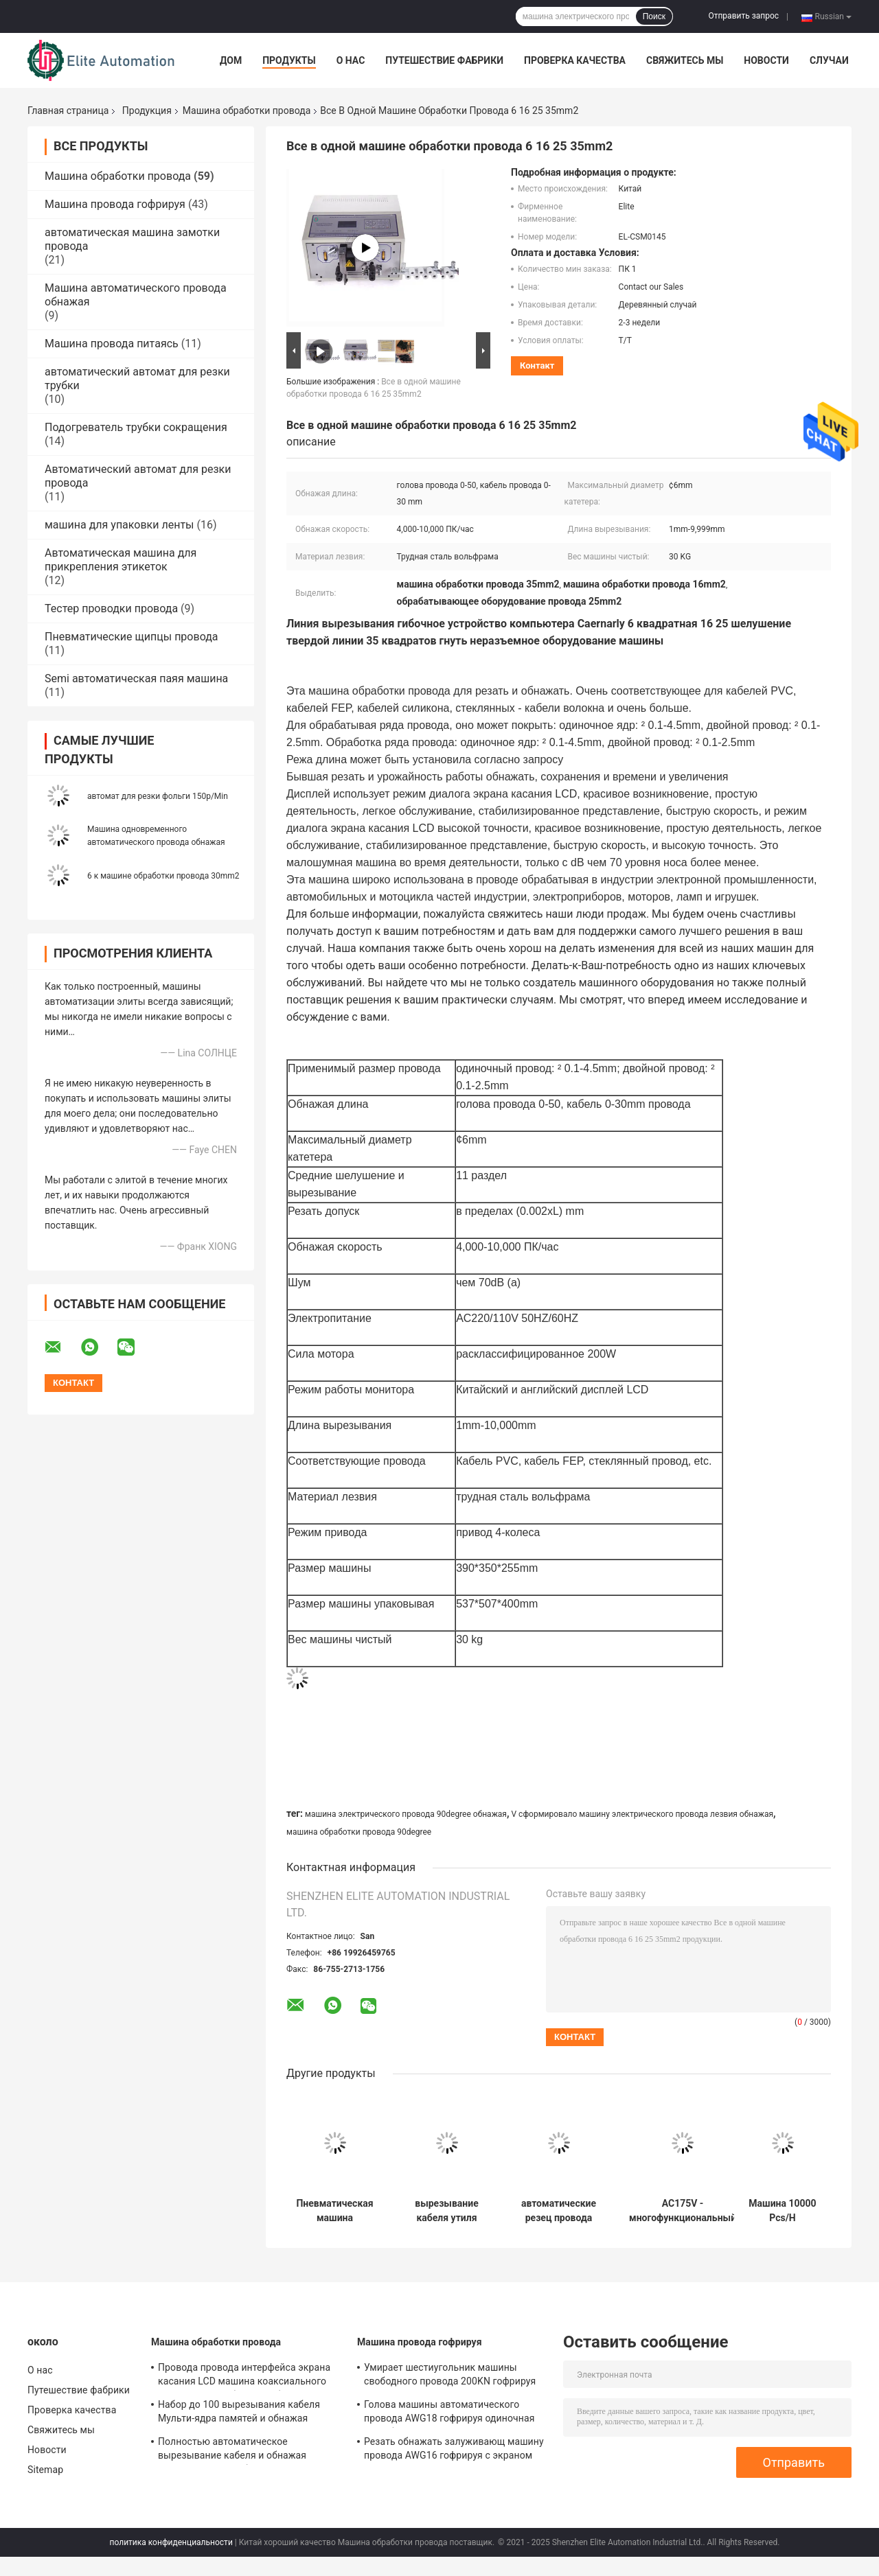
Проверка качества (575, 60)
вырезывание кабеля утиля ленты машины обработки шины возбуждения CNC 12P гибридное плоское (446, 2211)
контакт (537, 365)
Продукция (147, 110)
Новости (766, 60)
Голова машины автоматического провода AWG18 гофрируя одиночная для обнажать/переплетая (449, 2413)
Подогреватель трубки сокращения (136, 427)
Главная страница (68, 110)
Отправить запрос (743, 16)
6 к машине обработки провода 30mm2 (163, 876)
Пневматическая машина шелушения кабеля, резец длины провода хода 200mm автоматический (334, 2211)
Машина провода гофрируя (115, 204)
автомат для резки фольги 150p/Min (157, 796)
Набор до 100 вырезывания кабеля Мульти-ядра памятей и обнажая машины (239, 2413)
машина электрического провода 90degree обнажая (406, 1814)
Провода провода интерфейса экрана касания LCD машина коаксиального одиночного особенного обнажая (244, 2376)
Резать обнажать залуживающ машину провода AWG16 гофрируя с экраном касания (454, 2450)
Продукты (289, 60)
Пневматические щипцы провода (131, 636)
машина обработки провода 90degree (358, 1832)
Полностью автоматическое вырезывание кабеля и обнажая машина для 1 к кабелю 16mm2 (232, 2450)
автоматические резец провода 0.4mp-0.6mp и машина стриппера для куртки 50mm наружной (558, 2211)
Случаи (829, 60)
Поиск (654, 16)
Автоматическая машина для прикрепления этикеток (120, 559)
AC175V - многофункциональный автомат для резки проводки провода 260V (682, 2211)
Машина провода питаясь (112, 343)
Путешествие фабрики (444, 60)
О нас (350, 60)
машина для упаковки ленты (119, 524)
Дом (231, 60)
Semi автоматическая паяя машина (136, 678)
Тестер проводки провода (111, 608)
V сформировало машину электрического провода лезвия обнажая (642, 1814)
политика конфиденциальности (171, 2542)
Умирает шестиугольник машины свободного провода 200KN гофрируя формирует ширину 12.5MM (450, 2376)
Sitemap (45, 2469)
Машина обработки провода (246, 110)
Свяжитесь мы (684, 60)
